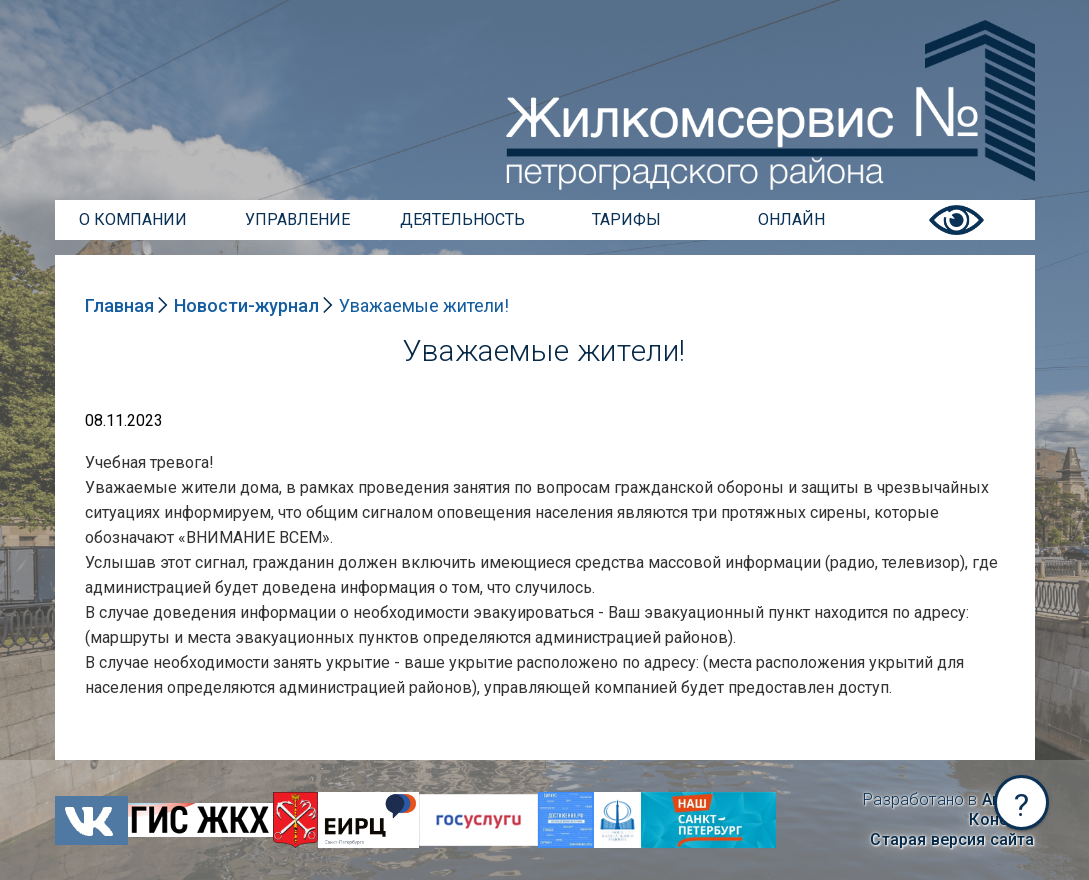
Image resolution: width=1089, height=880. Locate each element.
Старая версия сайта (952, 839)
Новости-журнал (246, 305)
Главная (119, 305)
